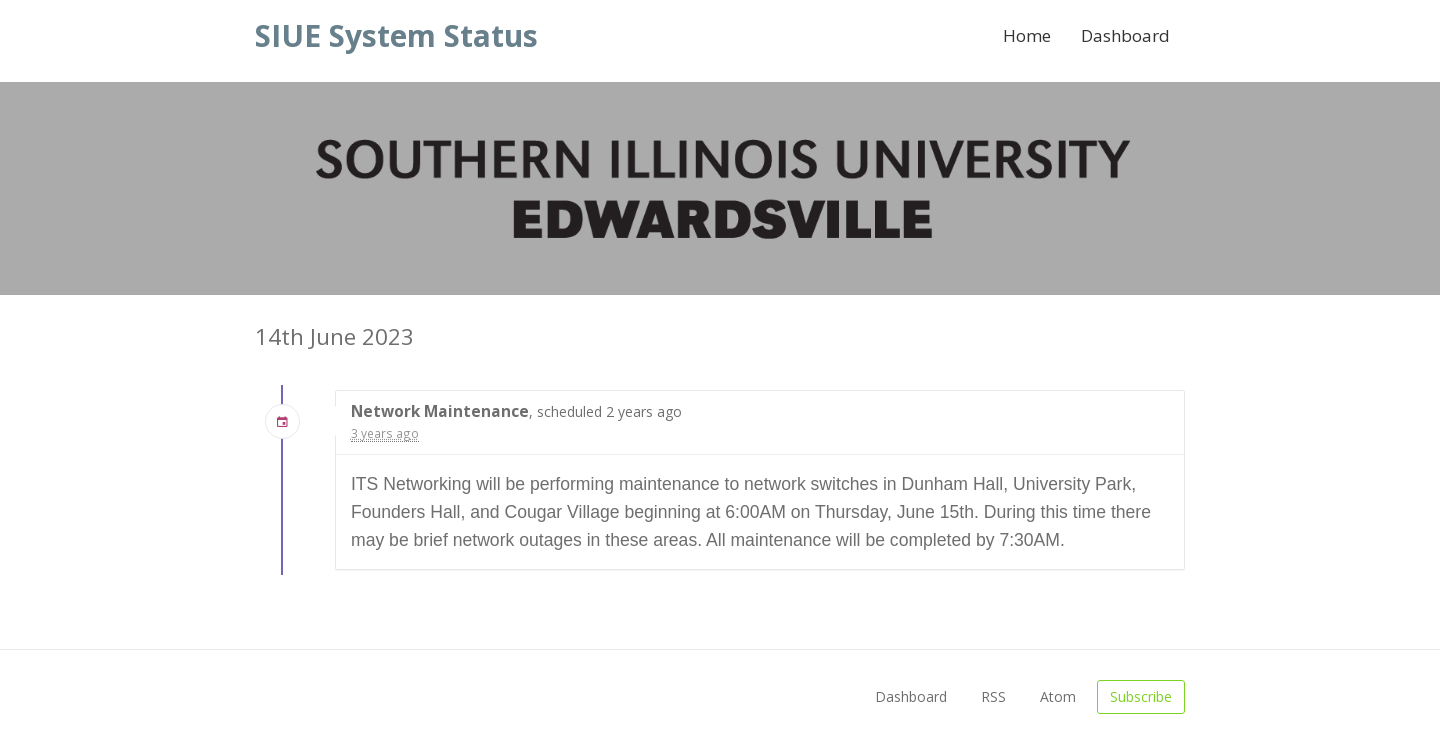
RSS (993, 696)
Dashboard (1125, 35)
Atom (1058, 696)
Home (1027, 35)
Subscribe (1141, 696)
